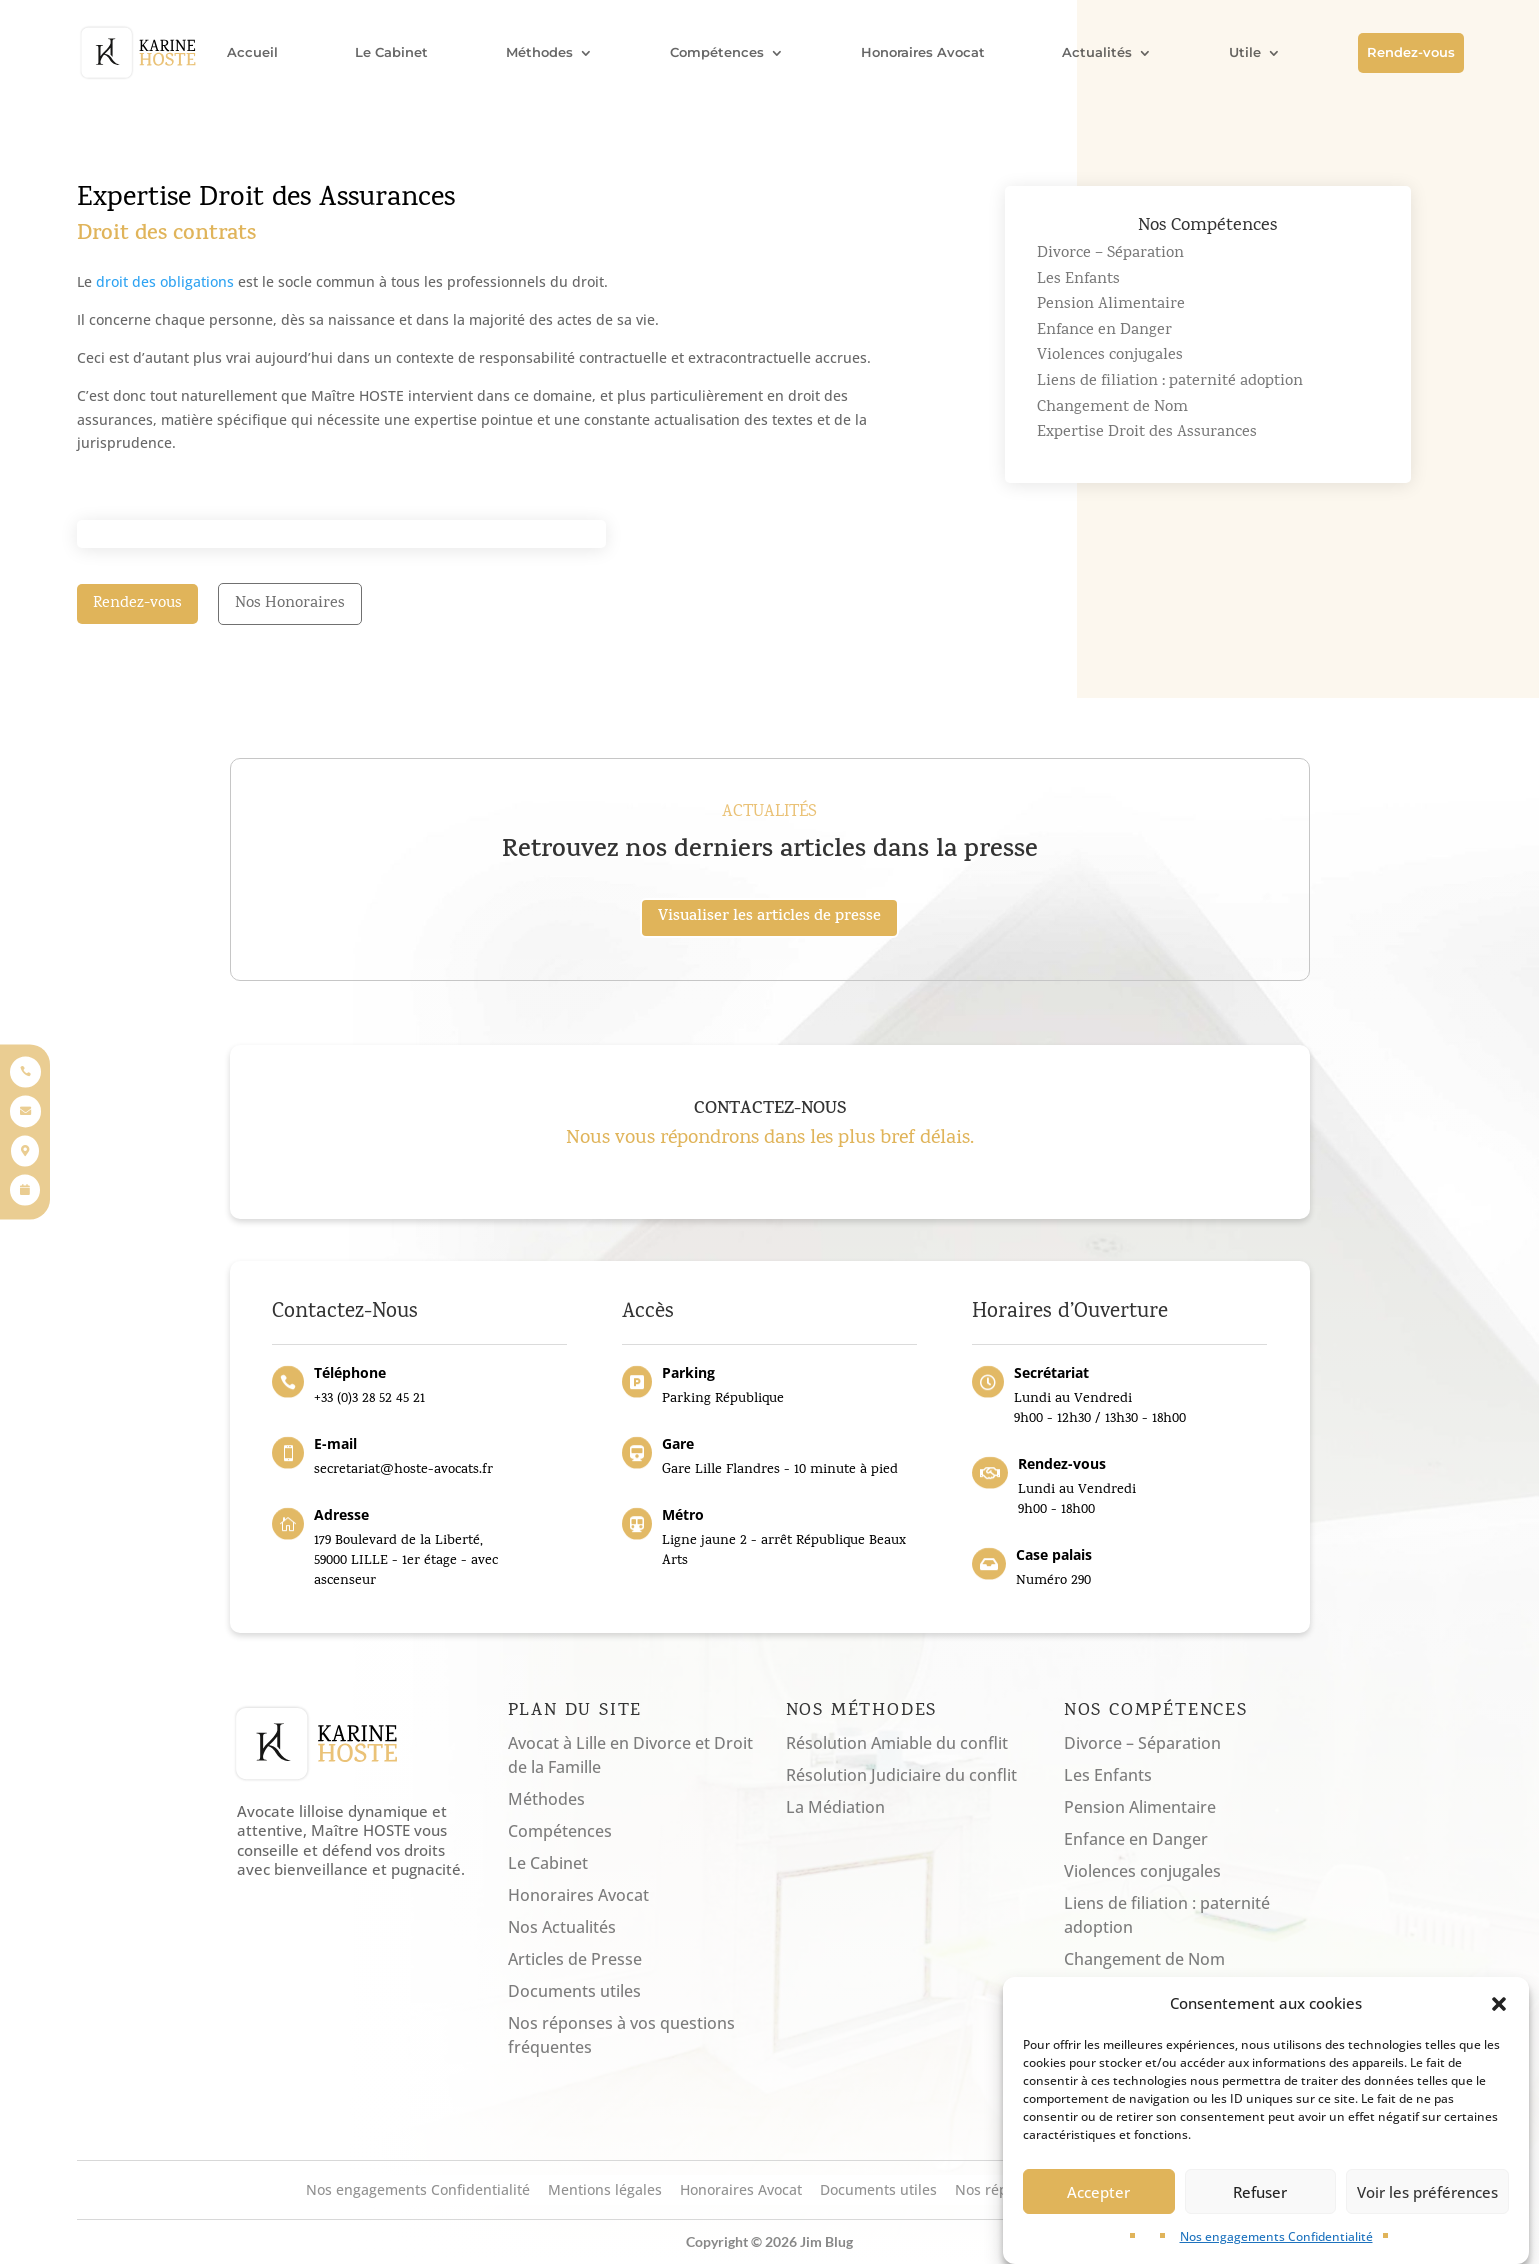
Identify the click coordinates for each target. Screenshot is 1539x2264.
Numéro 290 (1057, 1581)
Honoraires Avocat (923, 52)
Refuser (1260, 2203)
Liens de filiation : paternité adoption (1170, 382)
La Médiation (835, 1807)
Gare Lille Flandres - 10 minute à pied (780, 1470)
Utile (1245, 52)
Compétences (717, 52)
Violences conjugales (1110, 356)
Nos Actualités (562, 1927)
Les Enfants (1078, 280)
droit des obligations (165, 281)
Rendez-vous (1411, 52)
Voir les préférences (1427, 2203)
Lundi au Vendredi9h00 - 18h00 (1077, 1500)
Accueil (252, 52)
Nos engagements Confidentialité (1276, 2248)
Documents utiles (574, 1991)
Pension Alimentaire (1111, 305)
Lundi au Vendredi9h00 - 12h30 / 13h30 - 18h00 (1100, 1409)
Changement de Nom (1112, 408)
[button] (1499, 2016)
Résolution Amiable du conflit (897, 1743)
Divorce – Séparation (1110, 254)
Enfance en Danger (1104, 331)
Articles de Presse (575, 1959)
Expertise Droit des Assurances (1147, 433)
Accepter (1098, 2203)
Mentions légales (605, 2191)
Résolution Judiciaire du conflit (901, 1775)
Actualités (1097, 52)
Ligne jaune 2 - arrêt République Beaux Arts (784, 1551)
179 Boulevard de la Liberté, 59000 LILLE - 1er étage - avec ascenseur (406, 1561)
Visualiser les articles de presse (769, 917)
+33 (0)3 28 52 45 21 (369, 1399)
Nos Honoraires (290, 604)
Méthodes (539, 52)
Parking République (723, 1399)
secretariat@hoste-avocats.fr (403, 1470)
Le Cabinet (391, 52)
